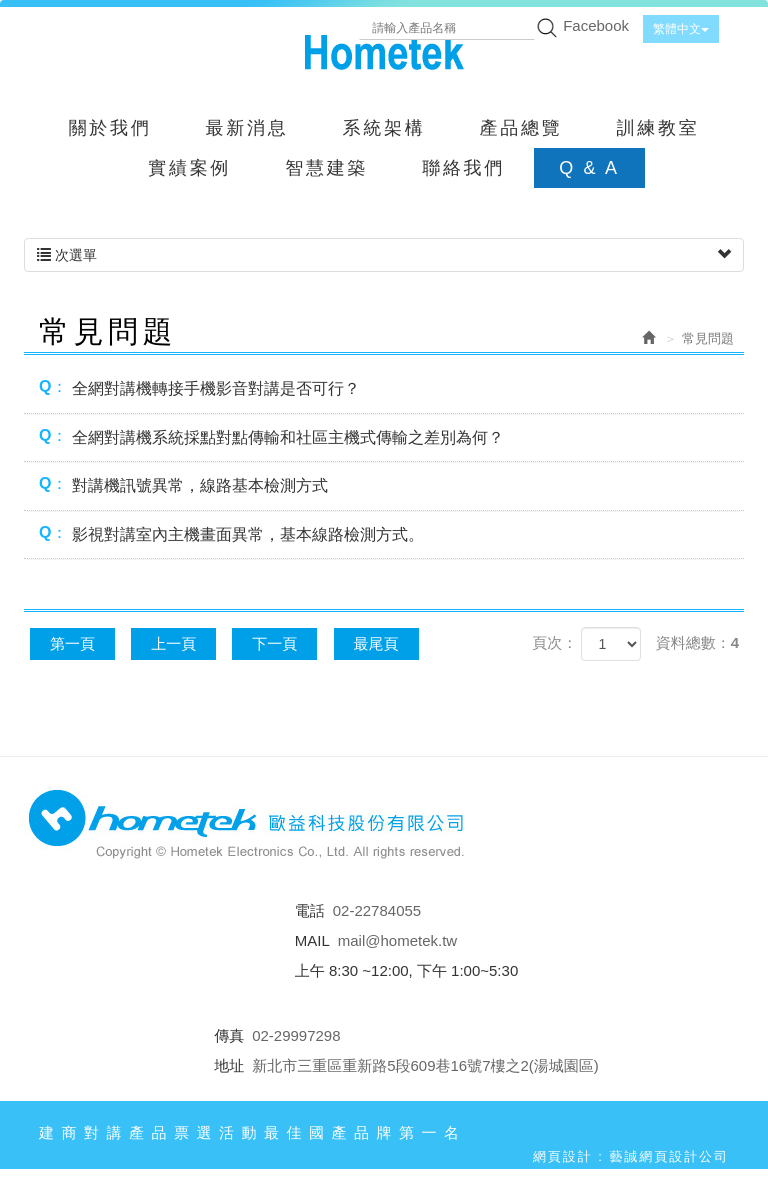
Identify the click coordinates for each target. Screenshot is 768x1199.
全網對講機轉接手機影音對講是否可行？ (199, 387)
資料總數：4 (697, 642)
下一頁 (274, 643)
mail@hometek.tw (397, 940)
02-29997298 (296, 1035)
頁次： (554, 642)
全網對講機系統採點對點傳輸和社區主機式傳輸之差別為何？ (271, 436)
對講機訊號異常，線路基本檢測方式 (183, 484)
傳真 (229, 1035)
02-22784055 (377, 910)
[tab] (384, 389)
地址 (229, 1065)
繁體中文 (681, 29)
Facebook (596, 25)
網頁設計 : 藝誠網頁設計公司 (631, 1156)
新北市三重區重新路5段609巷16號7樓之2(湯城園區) (425, 1065)
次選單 (384, 255)
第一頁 (72, 643)
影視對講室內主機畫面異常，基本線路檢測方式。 (231, 533)
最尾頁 (376, 643)
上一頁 (173, 643)
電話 (310, 910)
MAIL (312, 940)
